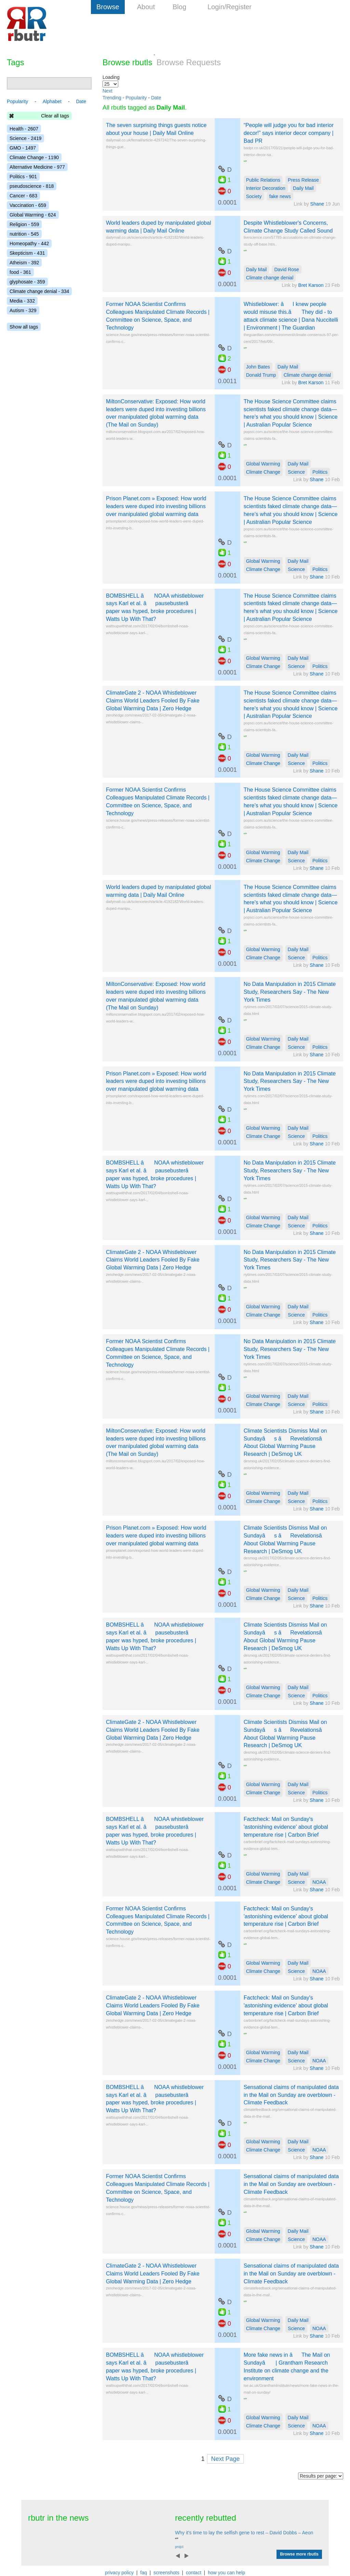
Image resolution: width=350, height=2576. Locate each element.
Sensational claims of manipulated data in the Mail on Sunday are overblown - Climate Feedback (291, 2095)
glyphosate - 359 (27, 281)
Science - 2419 (25, 138)
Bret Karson (311, 285)
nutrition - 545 (24, 234)
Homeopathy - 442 (29, 243)
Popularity (136, 97)
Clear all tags (55, 116)
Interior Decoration (265, 188)
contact (193, 2572)
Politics (319, 472)
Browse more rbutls (299, 2554)
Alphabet (52, 101)
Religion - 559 (24, 224)
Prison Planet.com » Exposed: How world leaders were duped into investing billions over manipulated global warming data (156, 506)
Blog (179, 7)
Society (254, 196)
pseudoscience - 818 (32, 186)
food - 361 (20, 272)
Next (107, 91)
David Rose (286, 269)
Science (296, 472)
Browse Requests (189, 62)
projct (179, 2547)
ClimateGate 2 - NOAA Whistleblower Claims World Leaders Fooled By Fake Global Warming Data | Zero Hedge (153, 700)
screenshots (166, 2572)
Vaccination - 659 (28, 205)
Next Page (225, 2458)
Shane (317, 204)
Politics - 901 (23, 176)
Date (156, 97)
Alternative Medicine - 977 (37, 167)
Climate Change (263, 472)
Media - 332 (22, 301)
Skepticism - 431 (27, 253)
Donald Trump (261, 375)
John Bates (258, 367)
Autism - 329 (23, 310)
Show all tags (24, 327)
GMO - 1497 (23, 148)
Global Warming (263, 464)
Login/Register (229, 7)
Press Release (303, 180)
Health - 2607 (24, 128)
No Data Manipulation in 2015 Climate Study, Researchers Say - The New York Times (290, 992)
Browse (107, 7)
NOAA (319, 1882)
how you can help (226, 2572)
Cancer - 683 (23, 195)
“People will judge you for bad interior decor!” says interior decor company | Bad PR (289, 133)
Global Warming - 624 (33, 215)
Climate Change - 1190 (34, 157)
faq (143, 2572)
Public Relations (263, 180)
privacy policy (119, 2572)
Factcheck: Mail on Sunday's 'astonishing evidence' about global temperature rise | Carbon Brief (286, 1827)
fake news (280, 196)
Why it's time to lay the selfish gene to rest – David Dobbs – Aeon (244, 2532)
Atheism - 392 (24, 262)
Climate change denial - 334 (39, 291)
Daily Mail (303, 188)
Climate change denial (270, 277)
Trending (112, 97)
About (146, 7)
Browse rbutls (127, 62)
